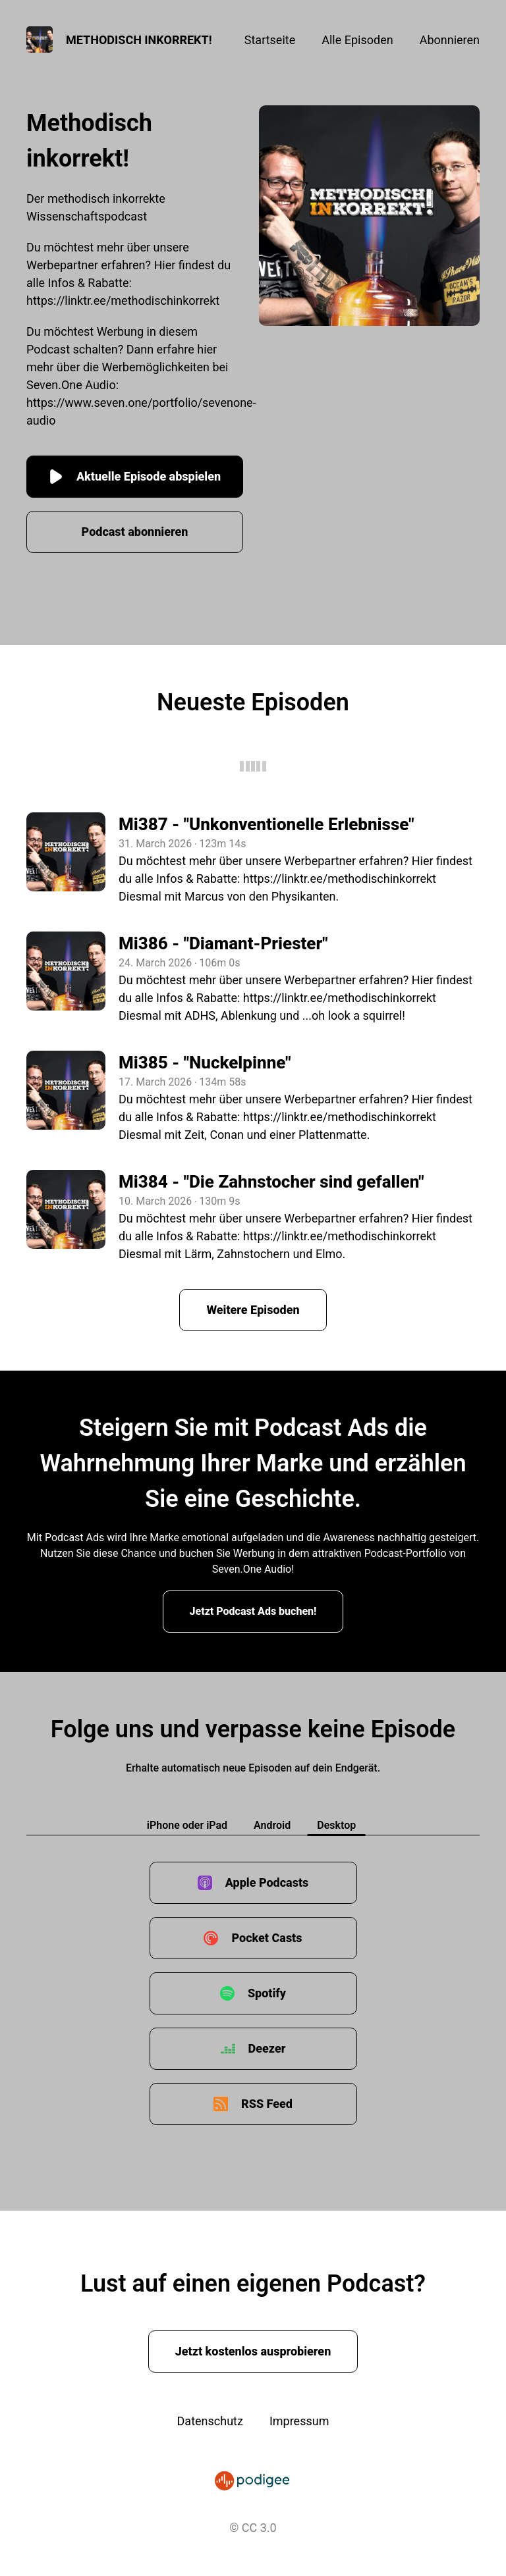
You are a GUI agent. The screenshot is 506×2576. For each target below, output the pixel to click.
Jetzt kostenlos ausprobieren (253, 2351)
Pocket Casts (266, 1938)
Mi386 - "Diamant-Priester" (223, 943)
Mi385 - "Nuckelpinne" (205, 1062)
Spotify (267, 1993)
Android (272, 1825)
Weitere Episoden (252, 1310)
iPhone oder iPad (187, 1825)
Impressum (299, 2421)
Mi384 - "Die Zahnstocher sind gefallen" (271, 1182)
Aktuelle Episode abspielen (135, 476)
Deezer (267, 2048)
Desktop (336, 1825)
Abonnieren (450, 40)
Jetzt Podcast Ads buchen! (253, 1611)
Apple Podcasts (267, 1882)
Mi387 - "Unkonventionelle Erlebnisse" (266, 824)
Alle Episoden (357, 40)
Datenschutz (210, 2421)
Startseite (269, 40)
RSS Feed (267, 2104)
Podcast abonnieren (135, 532)
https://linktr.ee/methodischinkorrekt (122, 300)
